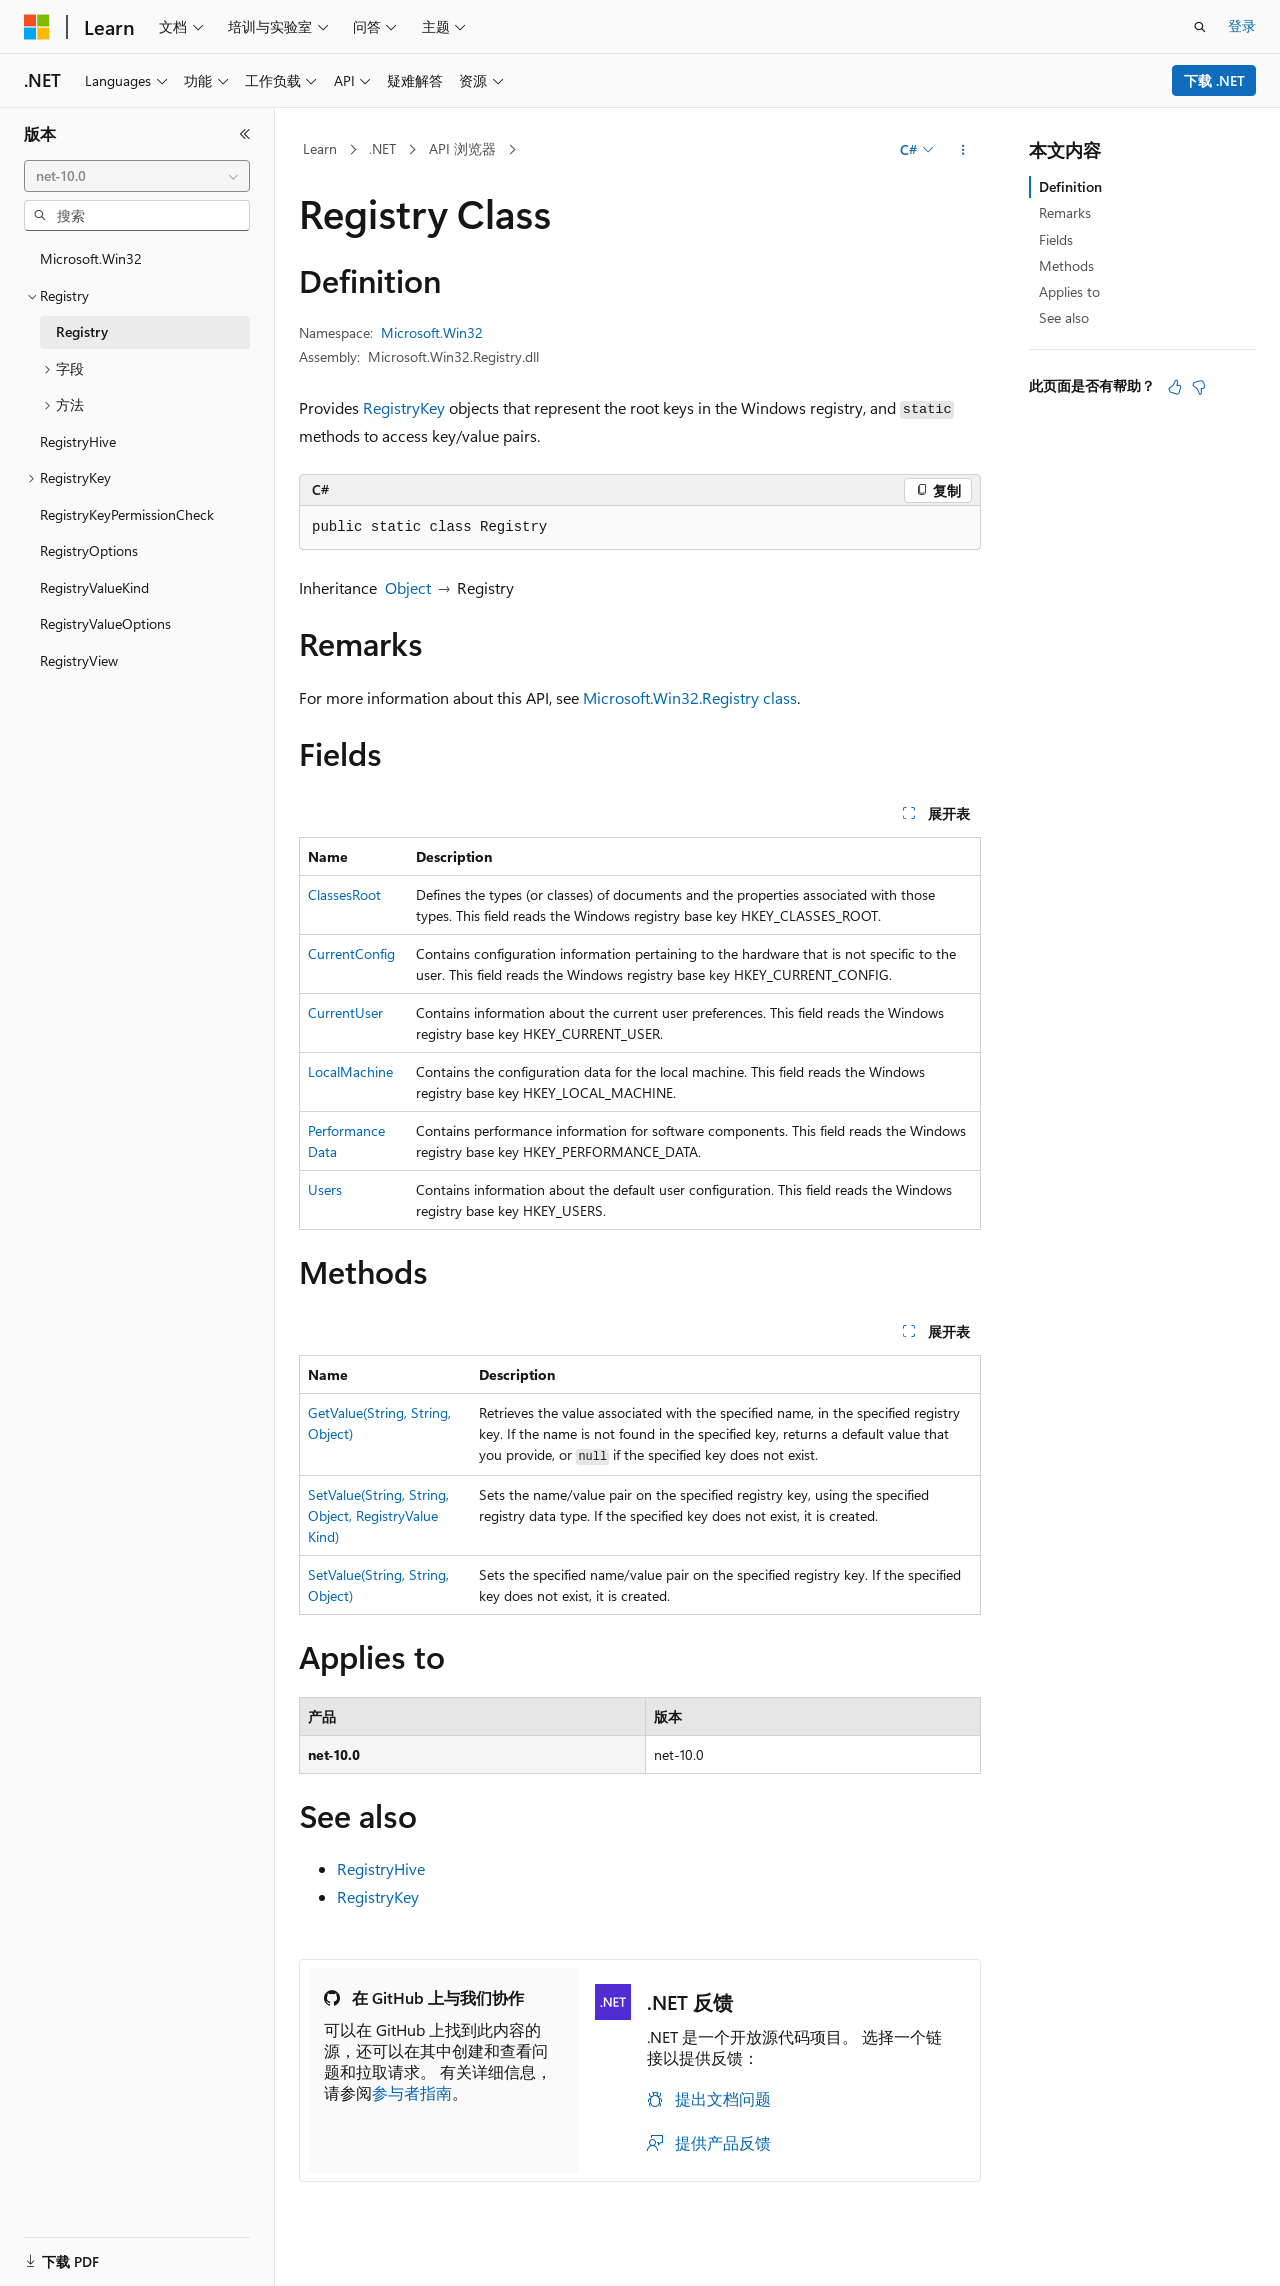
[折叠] (245, 134)
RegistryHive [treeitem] (78, 441)
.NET (382, 148)
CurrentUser (345, 1012)
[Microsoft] (37, 27)
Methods (1066, 265)
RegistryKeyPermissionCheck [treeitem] (127, 514)
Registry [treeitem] (82, 331)
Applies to (1069, 291)
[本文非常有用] (1175, 387)
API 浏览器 (462, 148)
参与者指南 (412, 2092)
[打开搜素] (1200, 27)
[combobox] (137, 176)
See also (1064, 317)
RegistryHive (381, 1868)
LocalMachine (350, 1071)
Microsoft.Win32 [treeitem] (91, 258)
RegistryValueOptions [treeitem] (105, 623)
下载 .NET (1214, 80)
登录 (1242, 25)
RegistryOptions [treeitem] (89, 550)
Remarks (1065, 212)
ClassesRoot (344, 894)
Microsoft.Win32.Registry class (690, 697)
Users (325, 1189)
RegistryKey (404, 407)
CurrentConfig (351, 953)
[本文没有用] (1199, 387)
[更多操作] (963, 150)
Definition (1070, 186)
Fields (1056, 239)
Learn (320, 148)
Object (408, 587)
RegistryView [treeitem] (79, 660)
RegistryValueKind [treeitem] (94, 587)
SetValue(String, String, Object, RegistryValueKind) (378, 1515)
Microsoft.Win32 (432, 332)
